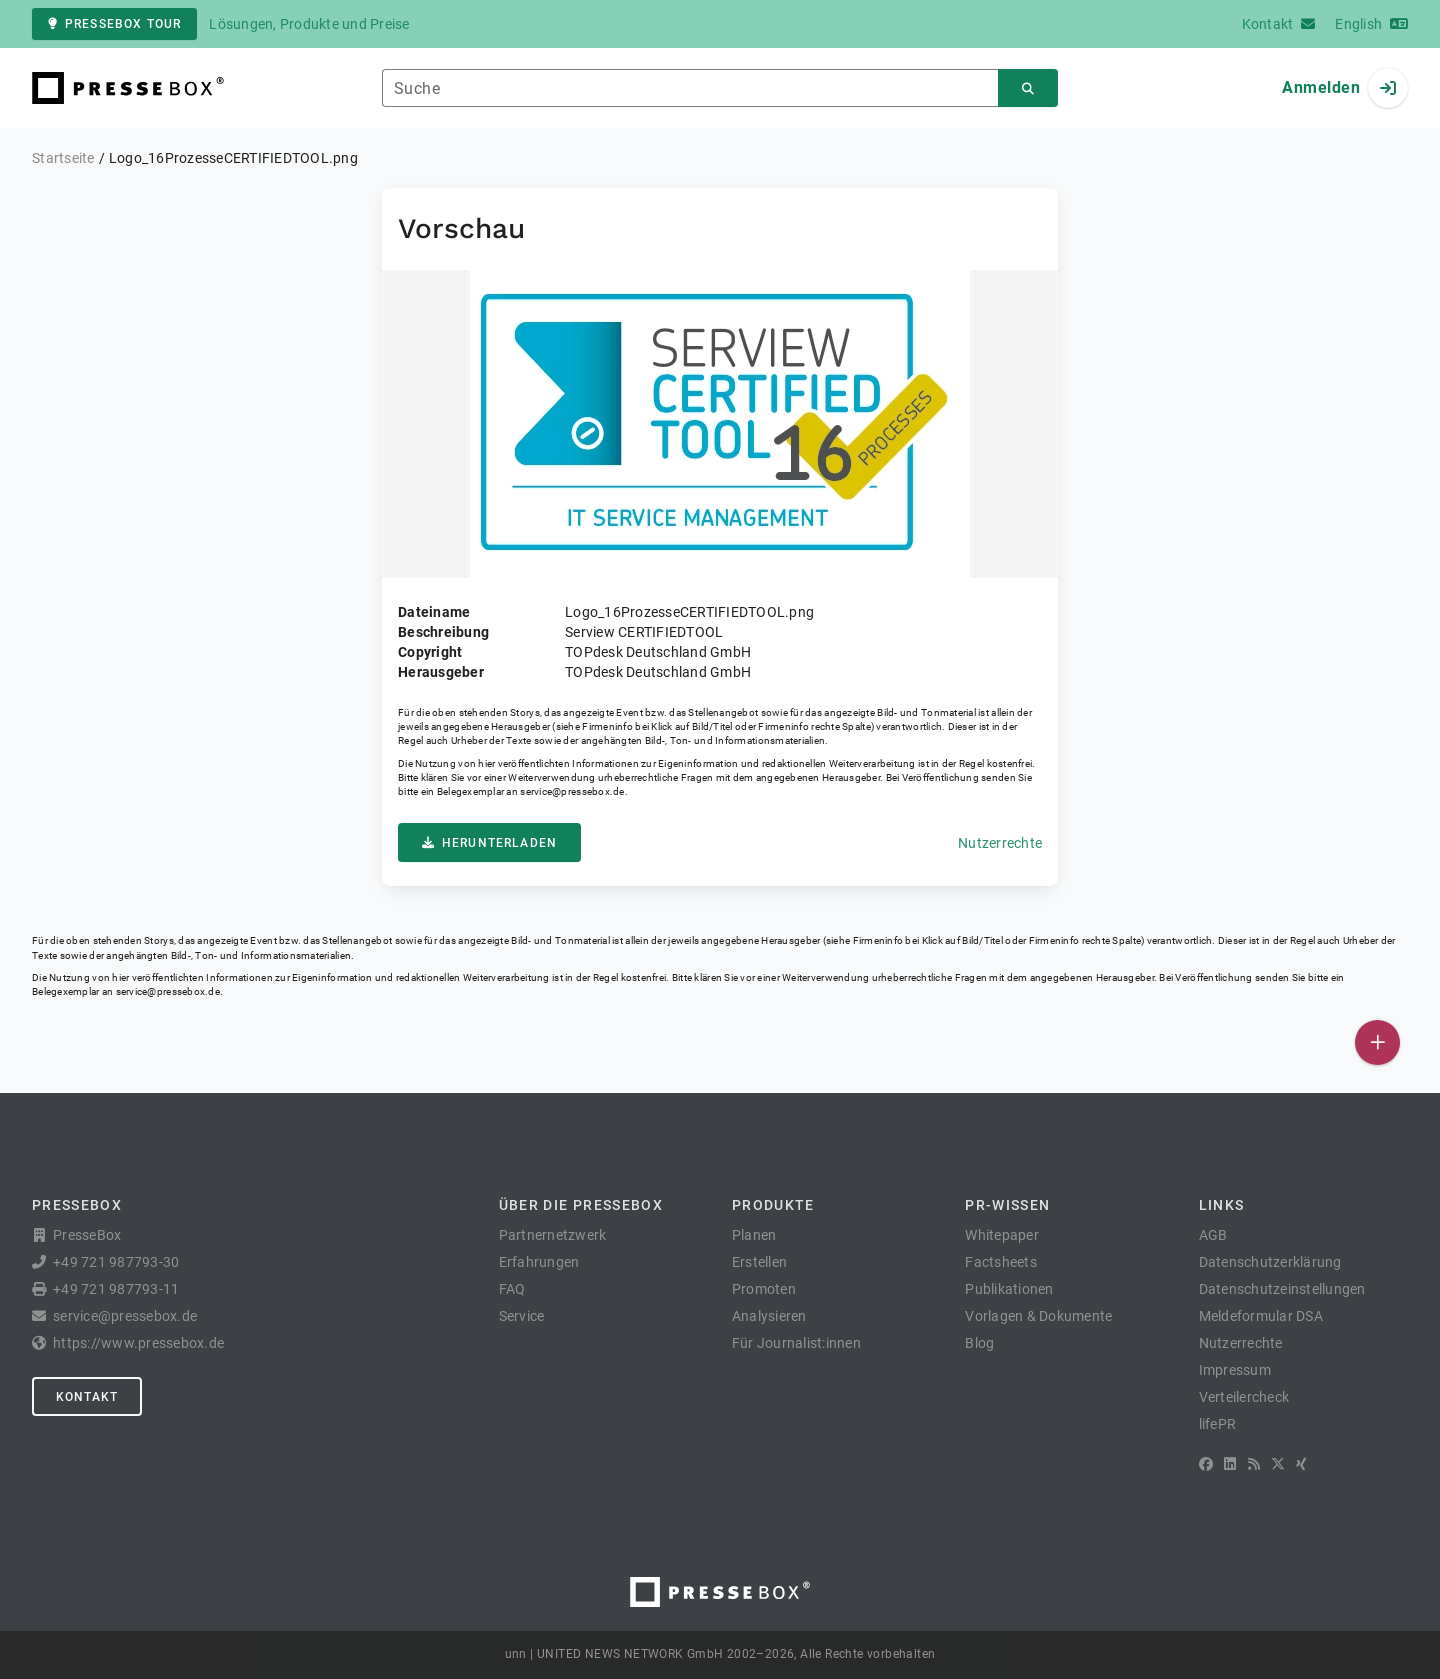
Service (522, 1316)
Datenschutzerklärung (1270, 1262)
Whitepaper (1002, 1235)
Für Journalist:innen (796, 1343)
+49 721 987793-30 (116, 1262)
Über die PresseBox (581, 1205)
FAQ (512, 1289)
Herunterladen (489, 843)
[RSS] (1254, 1464)
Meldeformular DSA (1261, 1316)
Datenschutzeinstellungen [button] (1282, 1289)
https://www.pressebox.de (138, 1343)
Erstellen (759, 1262)
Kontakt (87, 1397)
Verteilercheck (1244, 1397)
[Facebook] (1206, 1464)
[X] (1278, 1464)
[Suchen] (1028, 88)
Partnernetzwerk (553, 1235)
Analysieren (769, 1316)
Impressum (1235, 1370)
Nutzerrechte (1000, 843)
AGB (1213, 1235)
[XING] (1301, 1464)
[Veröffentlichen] (1377, 1042)
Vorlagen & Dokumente (1038, 1316)
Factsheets (1001, 1262)
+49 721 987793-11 (116, 1289)
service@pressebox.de (572, 791)
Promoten (764, 1289)
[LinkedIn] (1230, 1464)
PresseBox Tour (114, 24)
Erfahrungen (539, 1262)
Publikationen (1009, 1289)
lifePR (1218, 1424)
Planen (754, 1235)
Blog (979, 1343)
